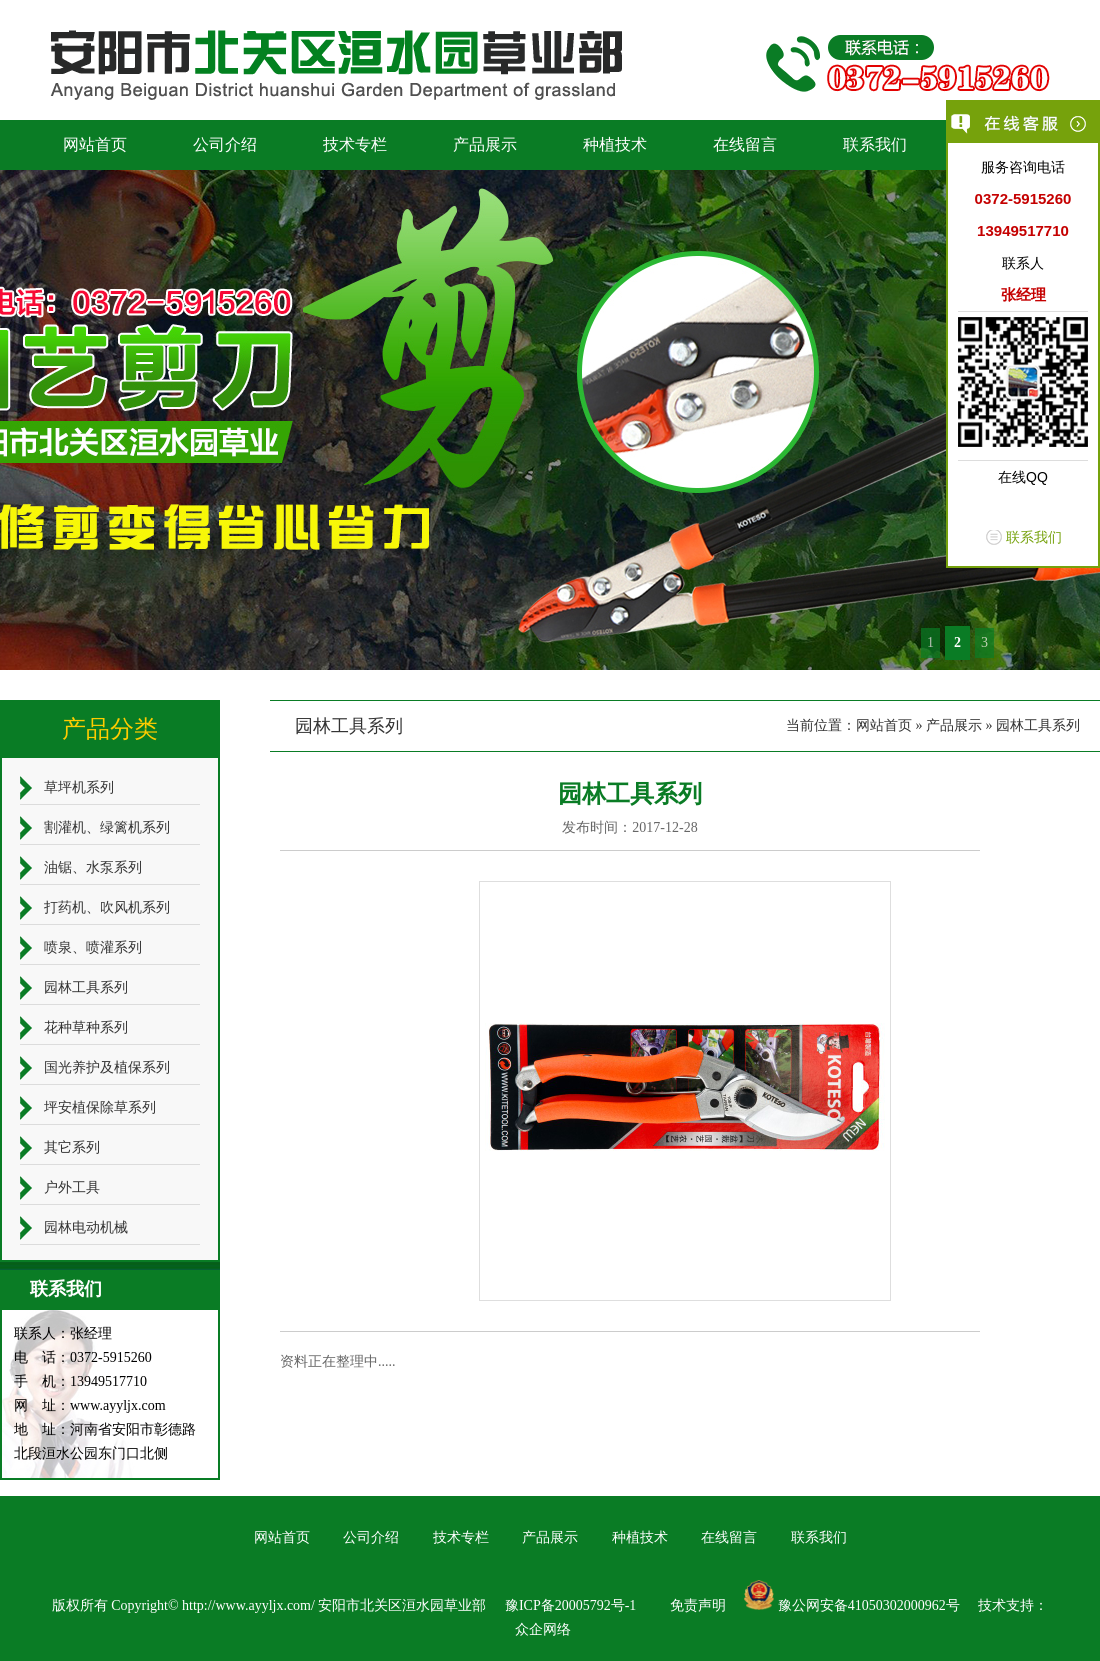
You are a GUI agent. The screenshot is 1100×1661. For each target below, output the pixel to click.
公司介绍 (225, 144)
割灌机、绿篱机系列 (107, 827)
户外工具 (72, 1187)
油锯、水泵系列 (93, 867)
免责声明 (698, 1605)
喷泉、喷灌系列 (93, 947)
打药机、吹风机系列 (107, 907)
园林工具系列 (1038, 725)
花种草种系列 (86, 1027)
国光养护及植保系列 (107, 1067)
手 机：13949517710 (80, 1381)
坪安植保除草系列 (100, 1107)
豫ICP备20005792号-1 (570, 1605)
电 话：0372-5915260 (83, 1357)
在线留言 (745, 144)
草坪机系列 (79, 787)
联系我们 (875, 144)
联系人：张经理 (63, 1333)
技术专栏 (355, 144)
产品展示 (485, 144)
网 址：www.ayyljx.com (90, 1405)
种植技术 (615, 144)
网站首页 (95, 144)
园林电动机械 (86, 1227)
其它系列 (72, 1147)
